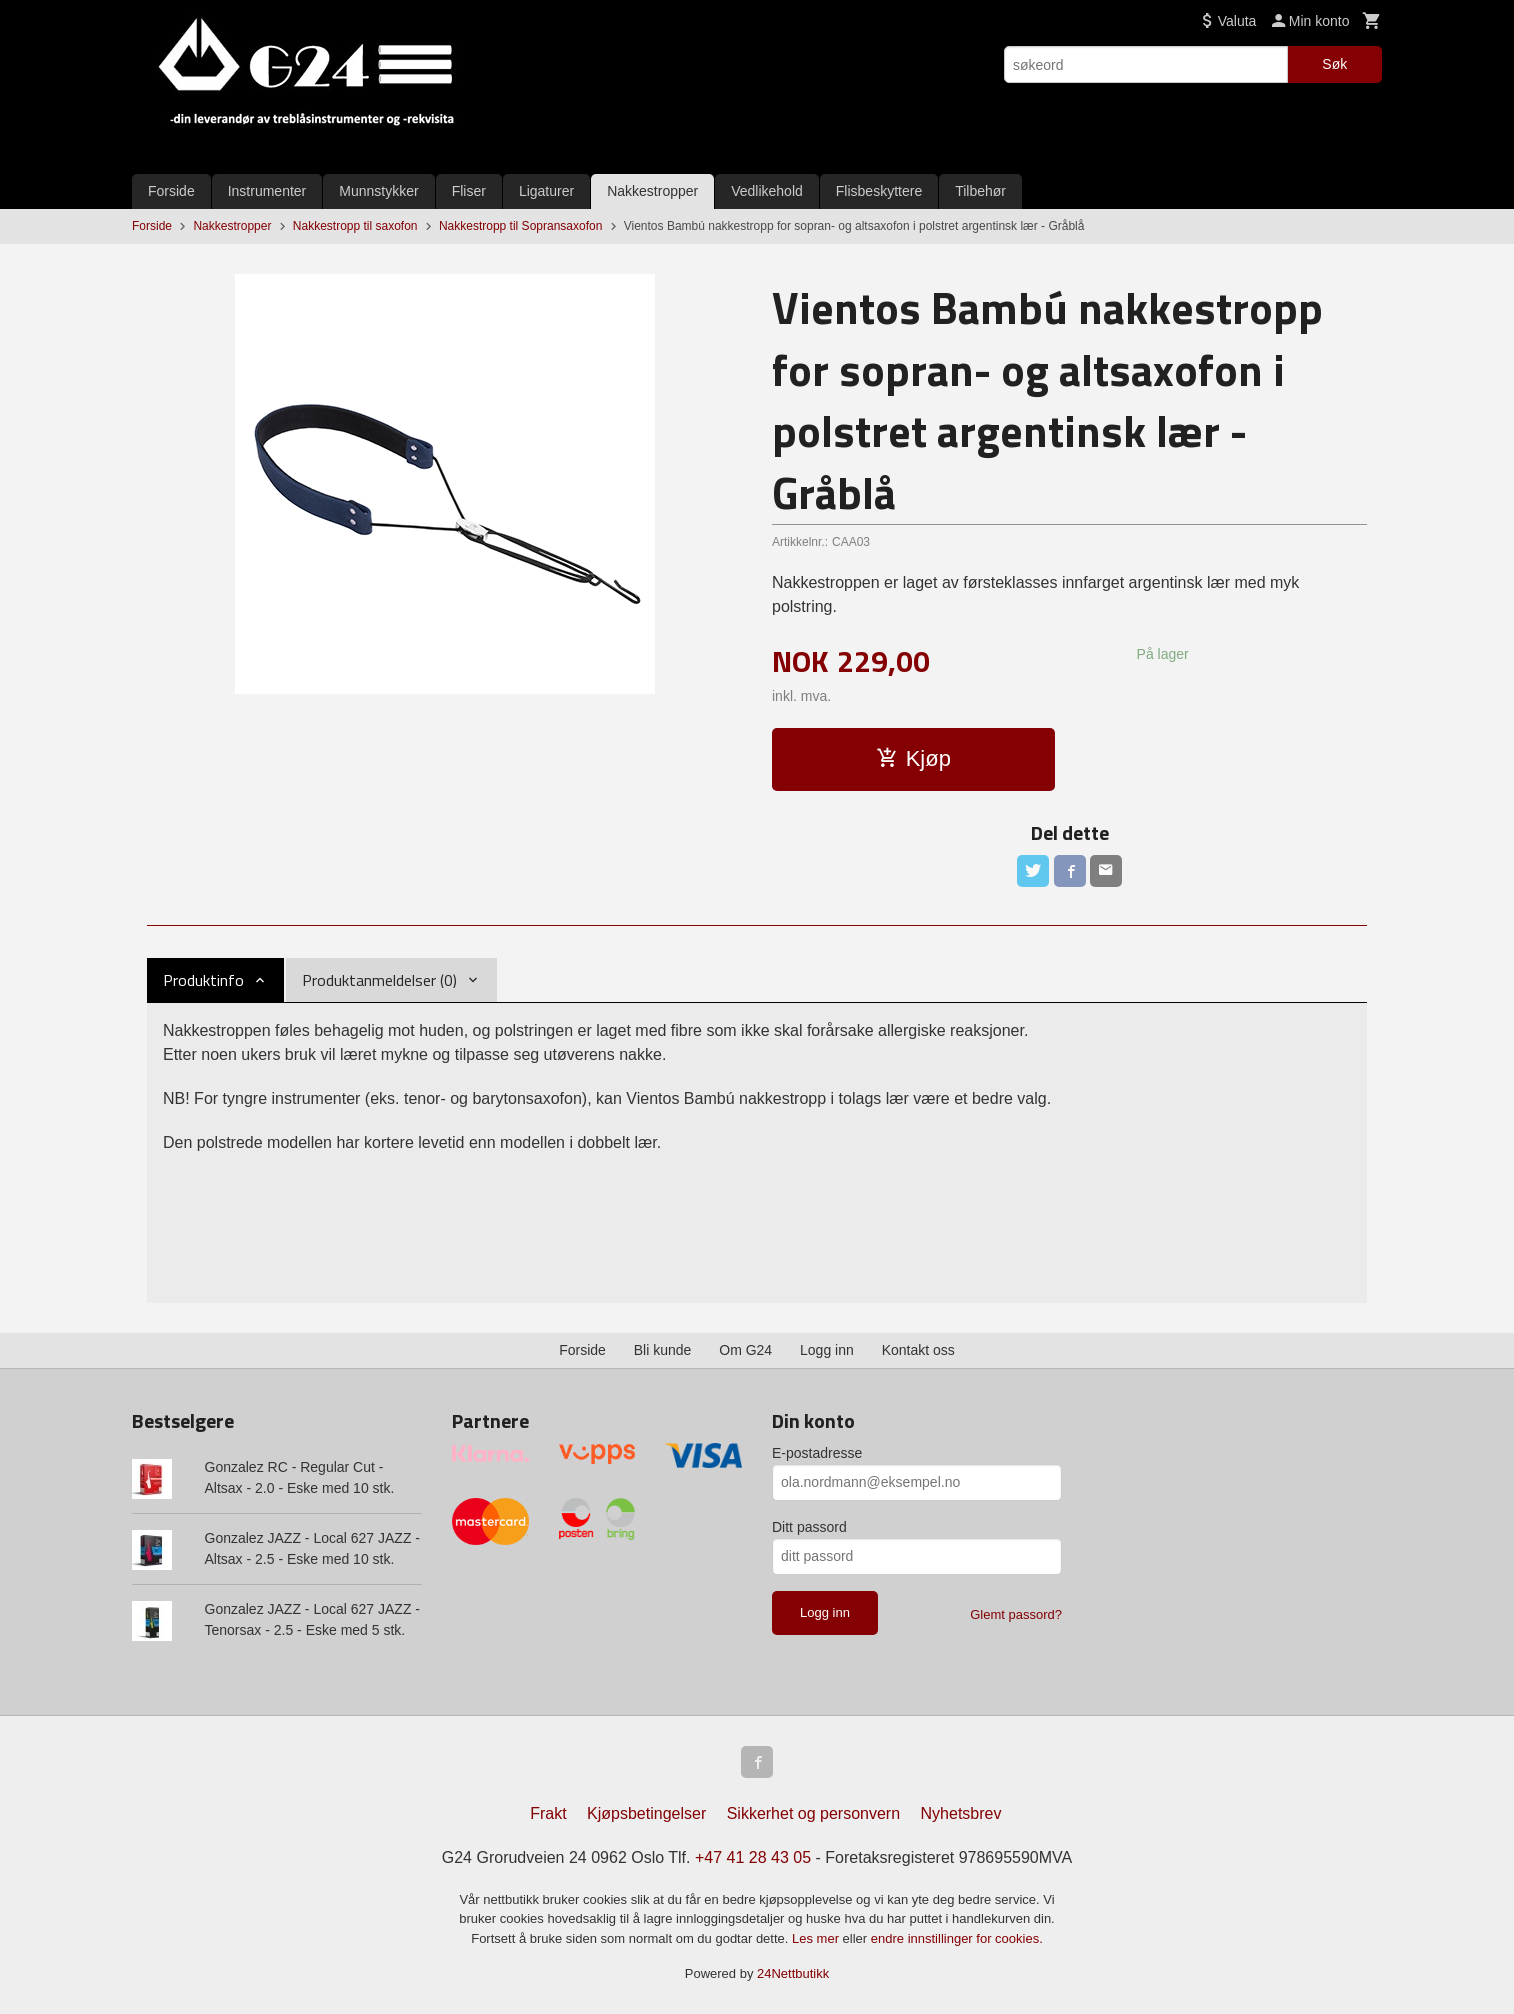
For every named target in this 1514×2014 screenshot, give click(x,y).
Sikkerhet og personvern (813, 1813)
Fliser (469, 191)
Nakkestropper (652, 191)
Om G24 (745, 1350)
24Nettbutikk (793, 1973)
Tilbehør (980, 191)
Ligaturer (546, 191)
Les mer (817, 1938)
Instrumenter (267, 191)
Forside (171, 191)
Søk (1334, 64)
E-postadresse (817, 1453)
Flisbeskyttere (879, 191)
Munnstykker (378, 191)
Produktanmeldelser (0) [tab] (379, 980)
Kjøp (913, 758)
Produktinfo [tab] (203, 980)
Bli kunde (663, 1350)
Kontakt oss (918, 1350)
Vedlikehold (767, 191)
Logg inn (827, 1350)
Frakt (548, 1813)
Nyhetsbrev (961, 1813)
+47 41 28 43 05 (753, 1857)
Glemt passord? (1016, 1614)
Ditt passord (809, 1527)
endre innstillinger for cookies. (957, 1938)
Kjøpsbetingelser (646, 1813)
